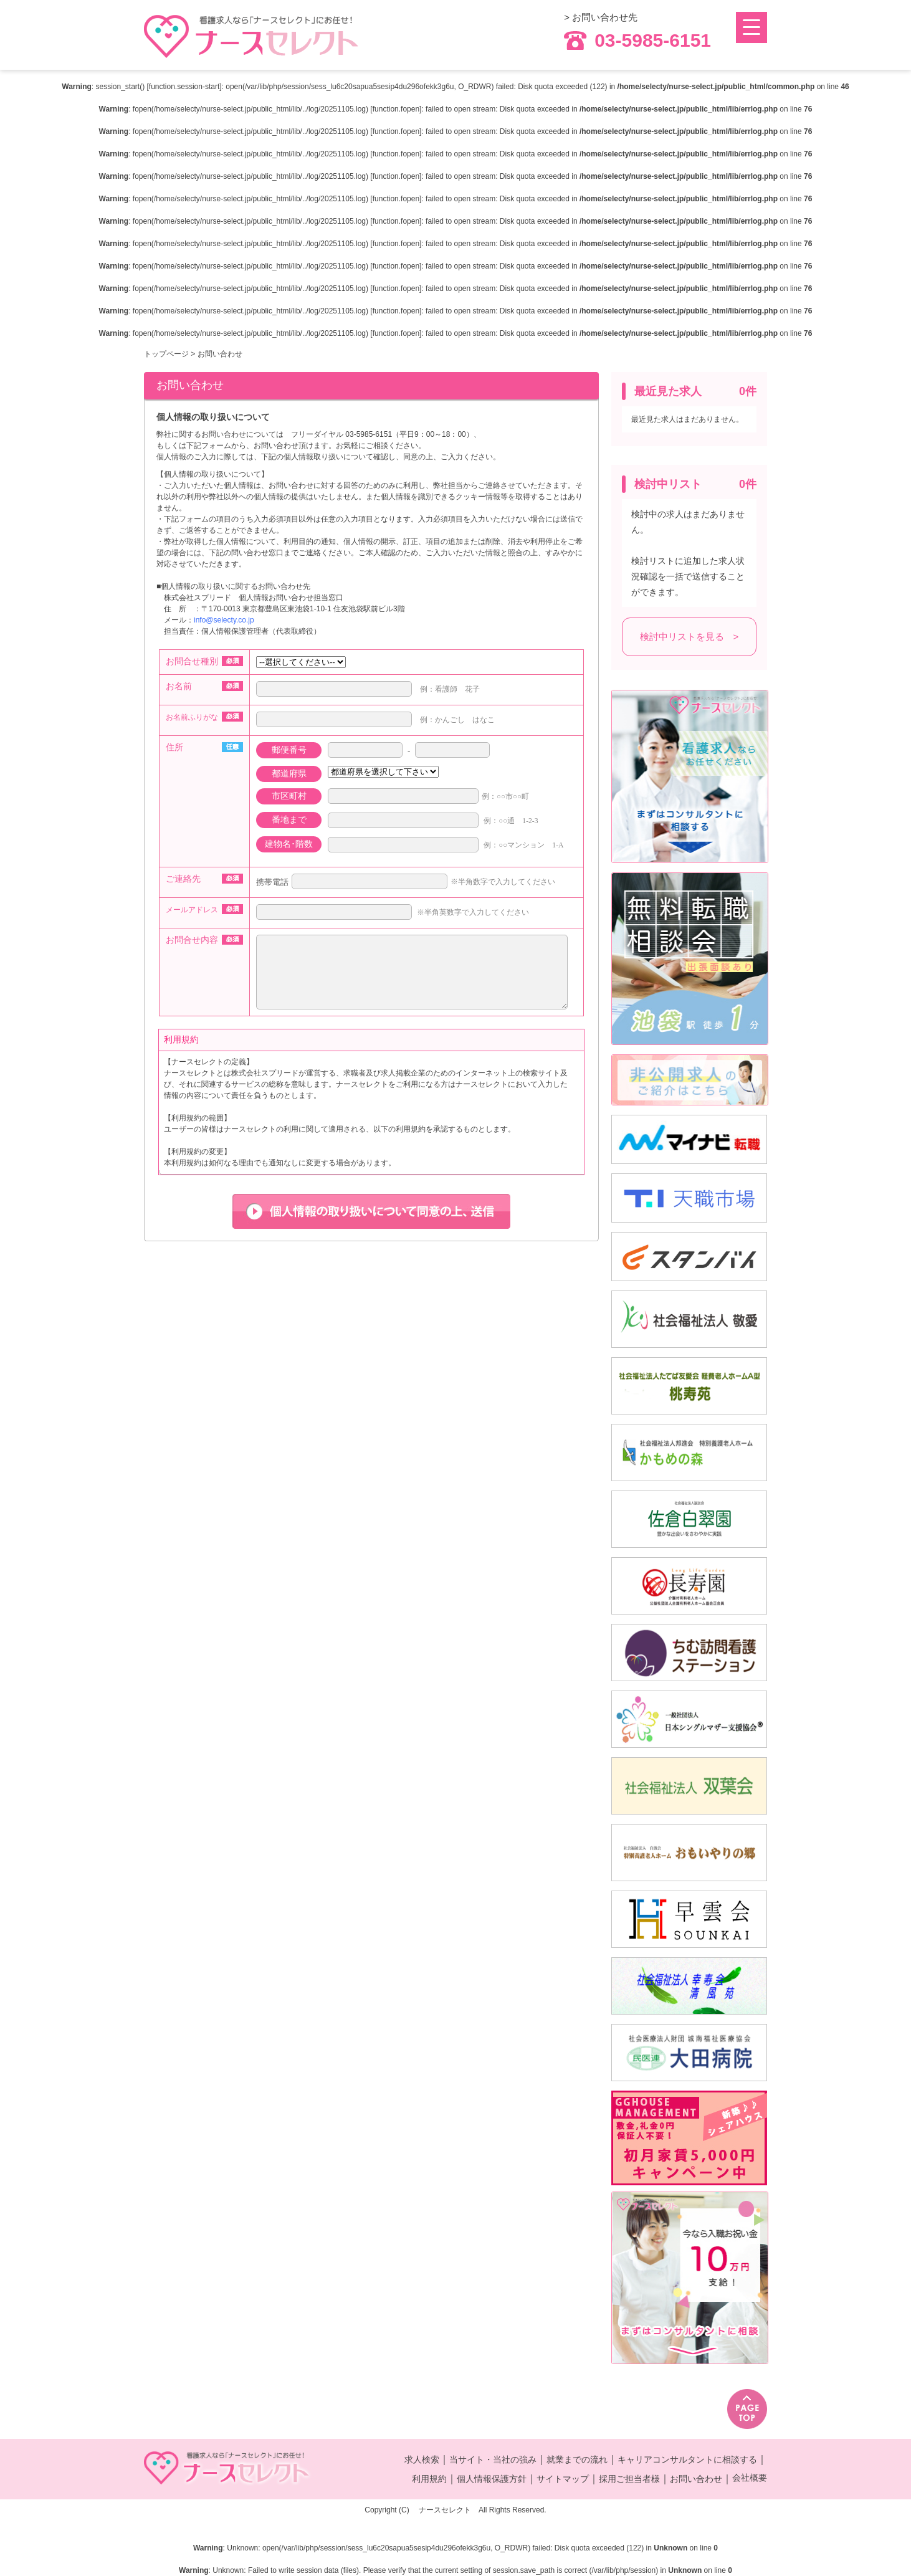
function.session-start (184, 86)
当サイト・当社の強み (493, 2459)
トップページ (166, 354)
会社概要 (749, 2478)
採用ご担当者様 (629, 2479)
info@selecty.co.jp (224, 620)
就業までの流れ (577, 2459)
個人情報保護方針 (492, 2479)
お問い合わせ (696, 2479)
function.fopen (396, 109)
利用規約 (429, 2479)
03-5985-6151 (637, 40)
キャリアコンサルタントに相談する (687, 2459)
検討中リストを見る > (689, 636)
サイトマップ (563, 2479)
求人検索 (421, 2459)
